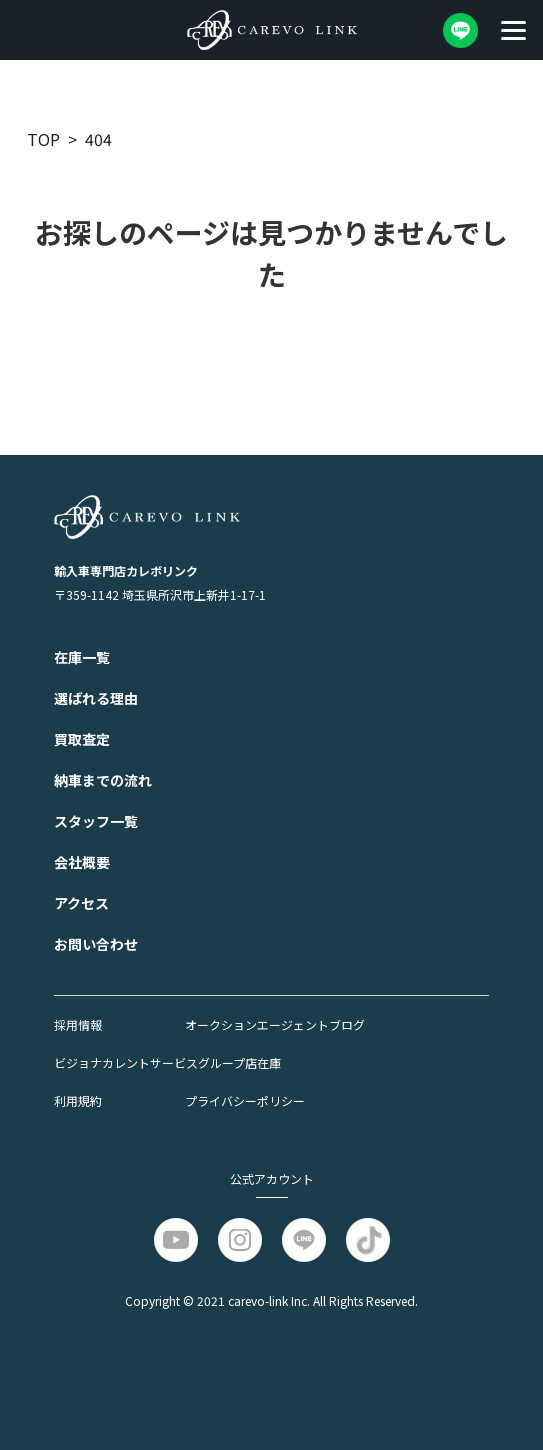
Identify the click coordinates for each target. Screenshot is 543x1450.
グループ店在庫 (239, 1062)
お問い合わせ (96, 944)
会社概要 (82, 862)
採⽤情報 (78, 1024)
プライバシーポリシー (245, 1100)
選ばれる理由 (96, 698)
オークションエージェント (257, 1024)
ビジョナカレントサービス (126, 1062)
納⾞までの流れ (103, 780)
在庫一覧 (82, 657)
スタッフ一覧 (96, 821)
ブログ (347, 1024)
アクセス (81, 903)
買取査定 (82, 739)
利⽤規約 (78, 1100)
